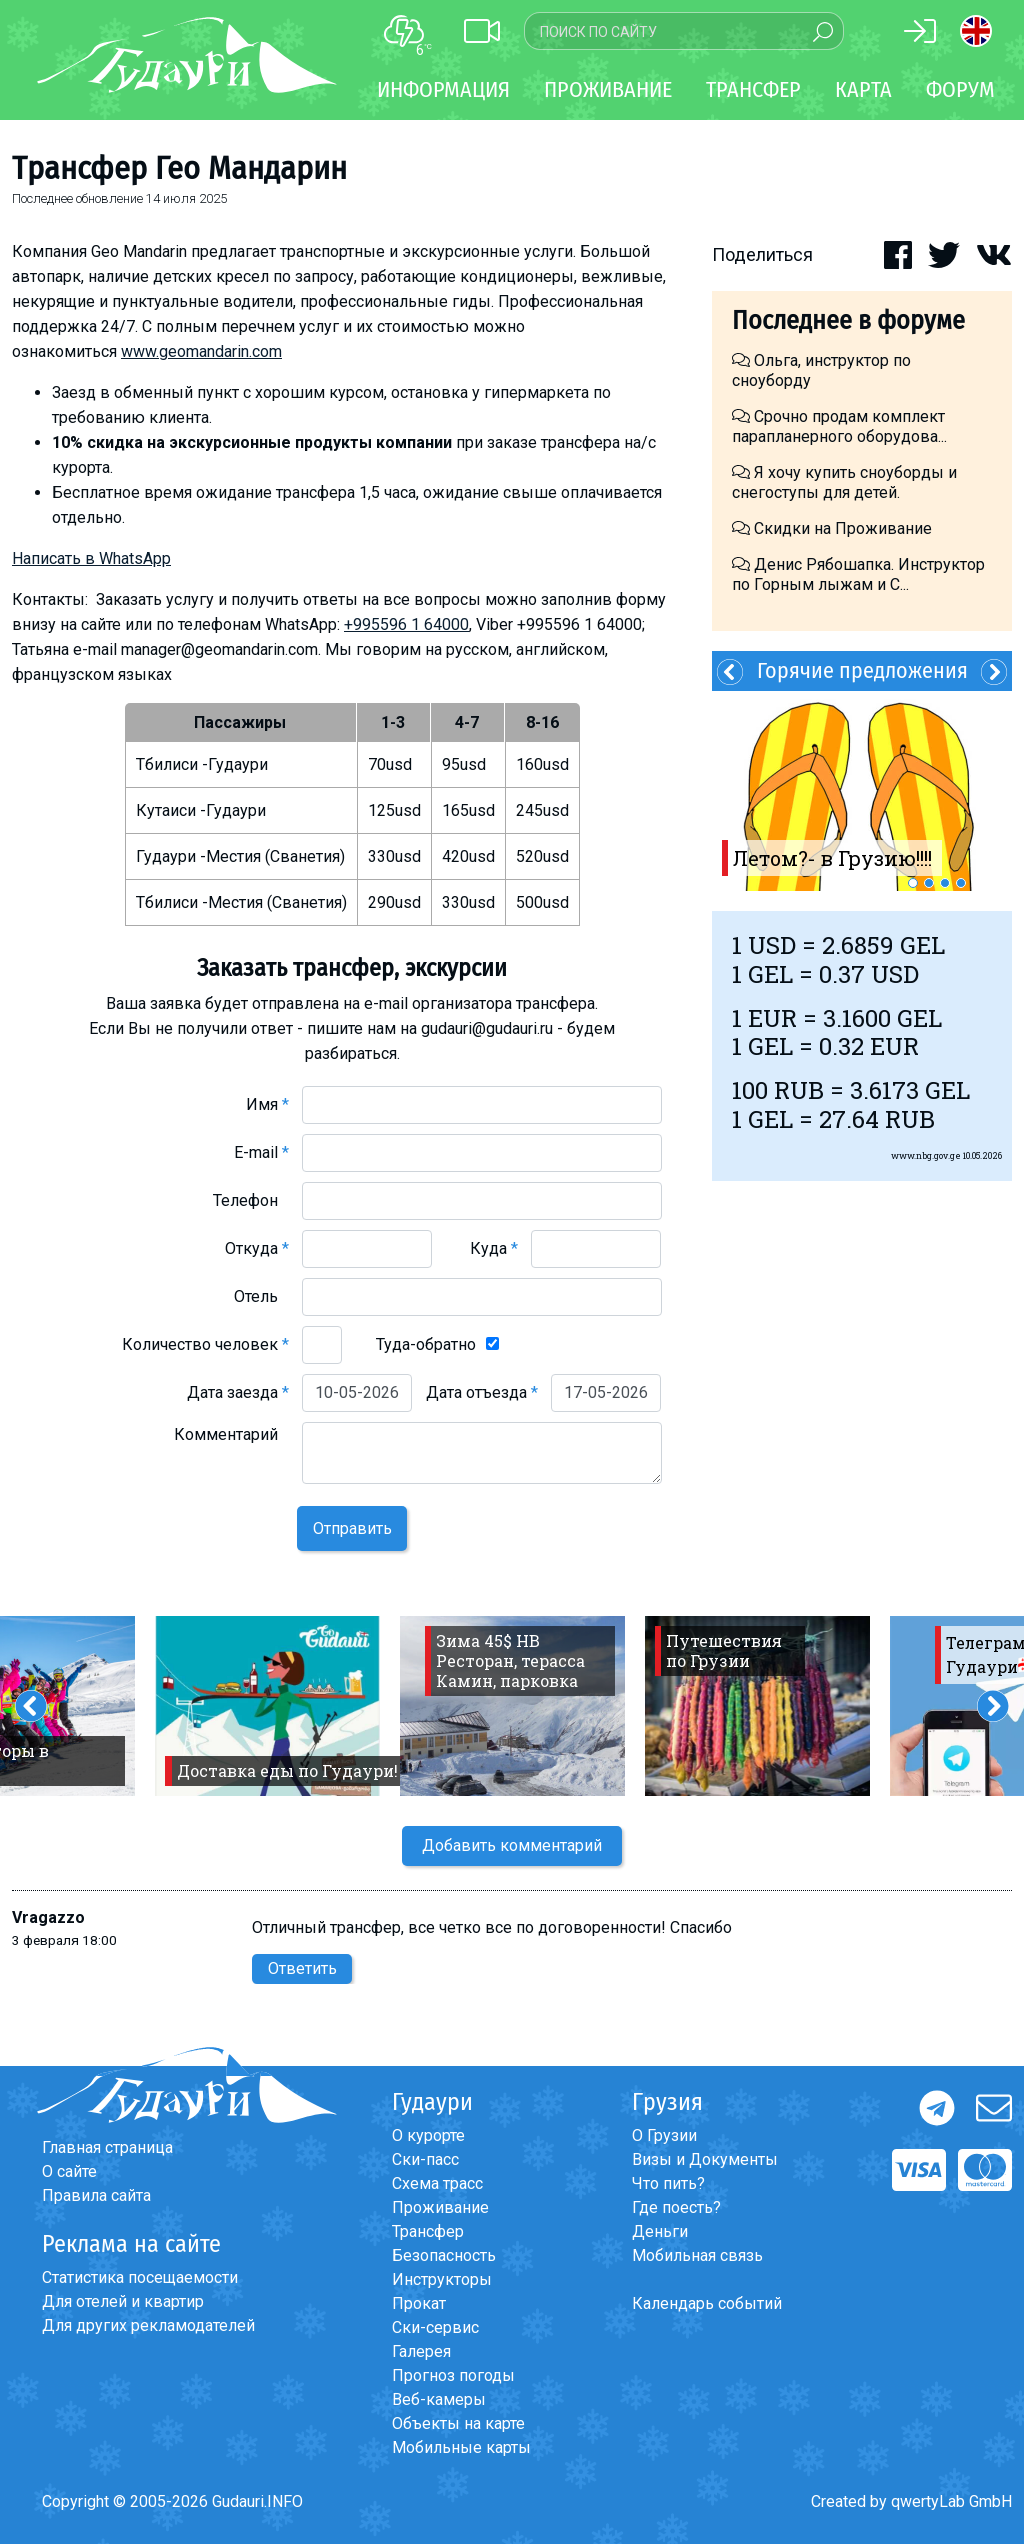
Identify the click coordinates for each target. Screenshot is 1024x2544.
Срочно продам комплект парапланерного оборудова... (839, 426)
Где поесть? (676, 2207)
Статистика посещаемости (140, 2277)
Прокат (419, 2303)
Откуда (257, 1248)
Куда (494, 1248)
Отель (261, 1296)
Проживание (440, 2207)
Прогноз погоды (453, 2375)
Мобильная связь (697, 2255)
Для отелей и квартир (123, 2301)
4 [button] (961, 883)
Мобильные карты (461, 2447)
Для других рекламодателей (148, 2325)
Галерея (421, 2351)
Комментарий (231, 1434)
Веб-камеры (439, 2399)
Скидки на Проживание (832, 528)
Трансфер (428, 2231)
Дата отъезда (482, 1392)
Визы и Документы (705, 2159)
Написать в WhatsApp (91, 558)
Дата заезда (238, 1392)
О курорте (428, 2135)
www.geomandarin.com (201, 351)
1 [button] (913, 883)
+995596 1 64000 (406, 624)
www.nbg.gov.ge (926, 1155)
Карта (863, 89)
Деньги (660, 2231)
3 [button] (945, 883)
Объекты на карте (458, 2423)
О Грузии (664, 2135)
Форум (960, 89)
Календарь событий (707, 2303)
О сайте (69, 2171)
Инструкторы (442, 2279)
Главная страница (107, 2147)
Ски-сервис (435, 2327)
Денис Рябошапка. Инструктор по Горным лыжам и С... (858, 574)
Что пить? (668, 2183)
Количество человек (205, 1344)
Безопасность (444, 2255)
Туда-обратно (426, 1344)
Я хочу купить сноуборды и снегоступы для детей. (844, 482)
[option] (862, 791)
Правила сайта (96, 2195)
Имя (267, 1104)
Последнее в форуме (848, 320)
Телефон (251, 1200)
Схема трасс (437, 2183)
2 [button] (929, 883)
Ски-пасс (425, 2159)
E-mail (261, 1152)
